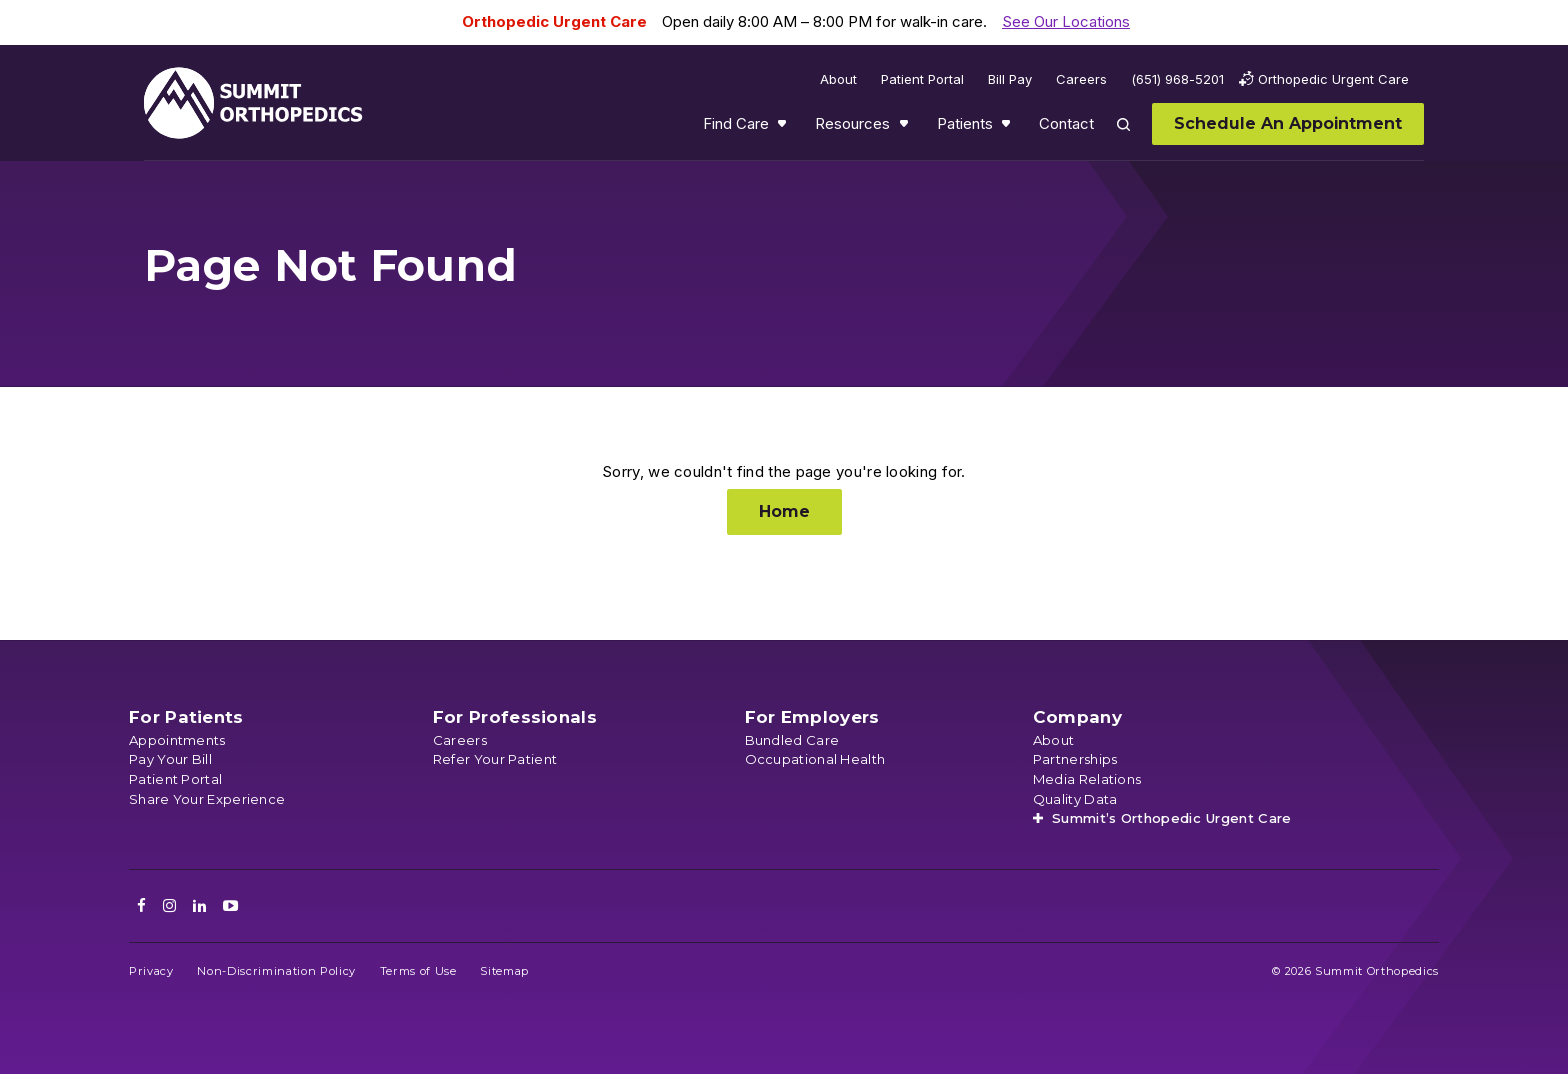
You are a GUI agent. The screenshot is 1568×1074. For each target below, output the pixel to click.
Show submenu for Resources (906, 128)
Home (784, 511)
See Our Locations (1066, 21)
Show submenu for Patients (1008, 128)
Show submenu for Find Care (784, 128)
